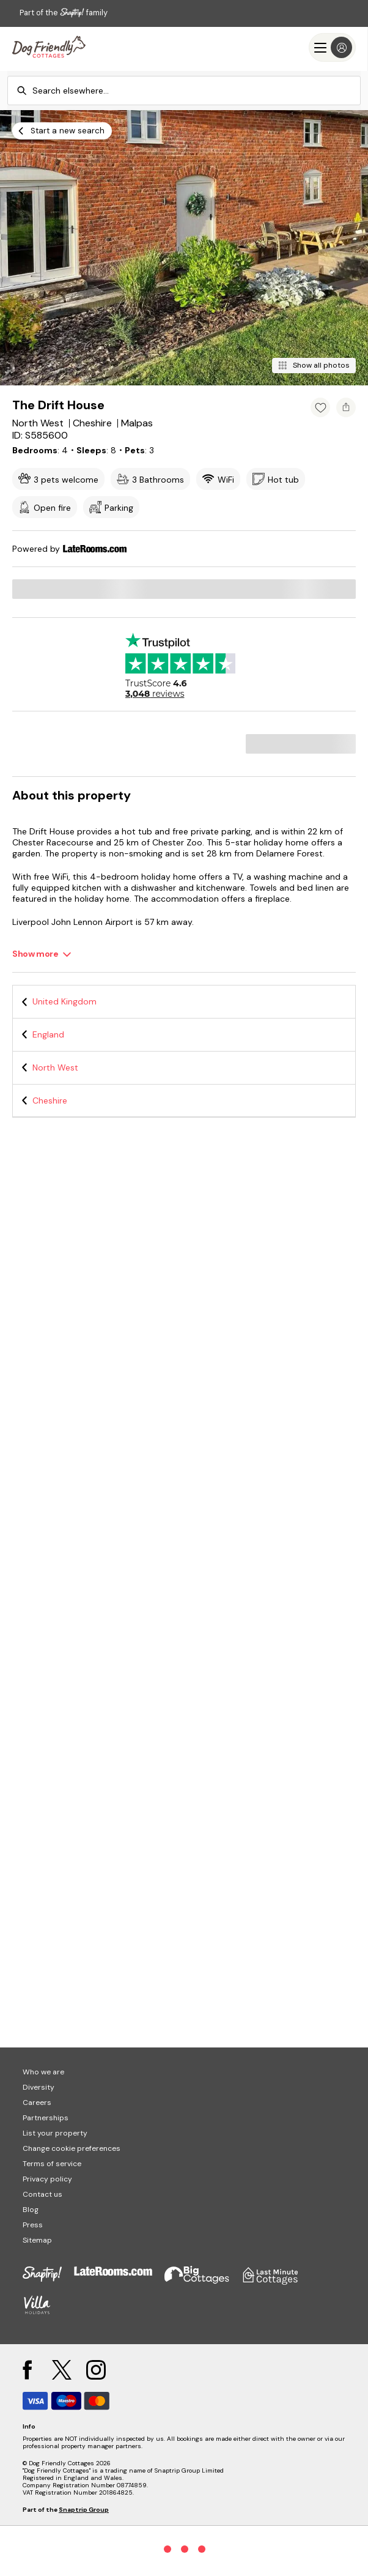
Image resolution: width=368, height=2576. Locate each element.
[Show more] (42, 954)
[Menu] (332, 47)
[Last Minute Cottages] (49, 47)
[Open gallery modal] (184, 247)
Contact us (42, 2194)
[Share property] (346, 407)
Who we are (43, 2072)
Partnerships (45, 2118)
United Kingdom (64, 1001)
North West (55, 1067)
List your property (55, 2133)
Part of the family (64, 12)
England (48, 1034)
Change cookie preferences (71, 2148)
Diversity (38, 2087)
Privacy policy (47, 2179)
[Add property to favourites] (320, 407)
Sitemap (37, 2240)
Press (33, 2225)
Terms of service (52, 2164)
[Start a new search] (62, 130)
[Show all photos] (314, 365)
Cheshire (49, 1100)
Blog (31, 2209)
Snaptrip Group (84, 2510)
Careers (37, 2102)
